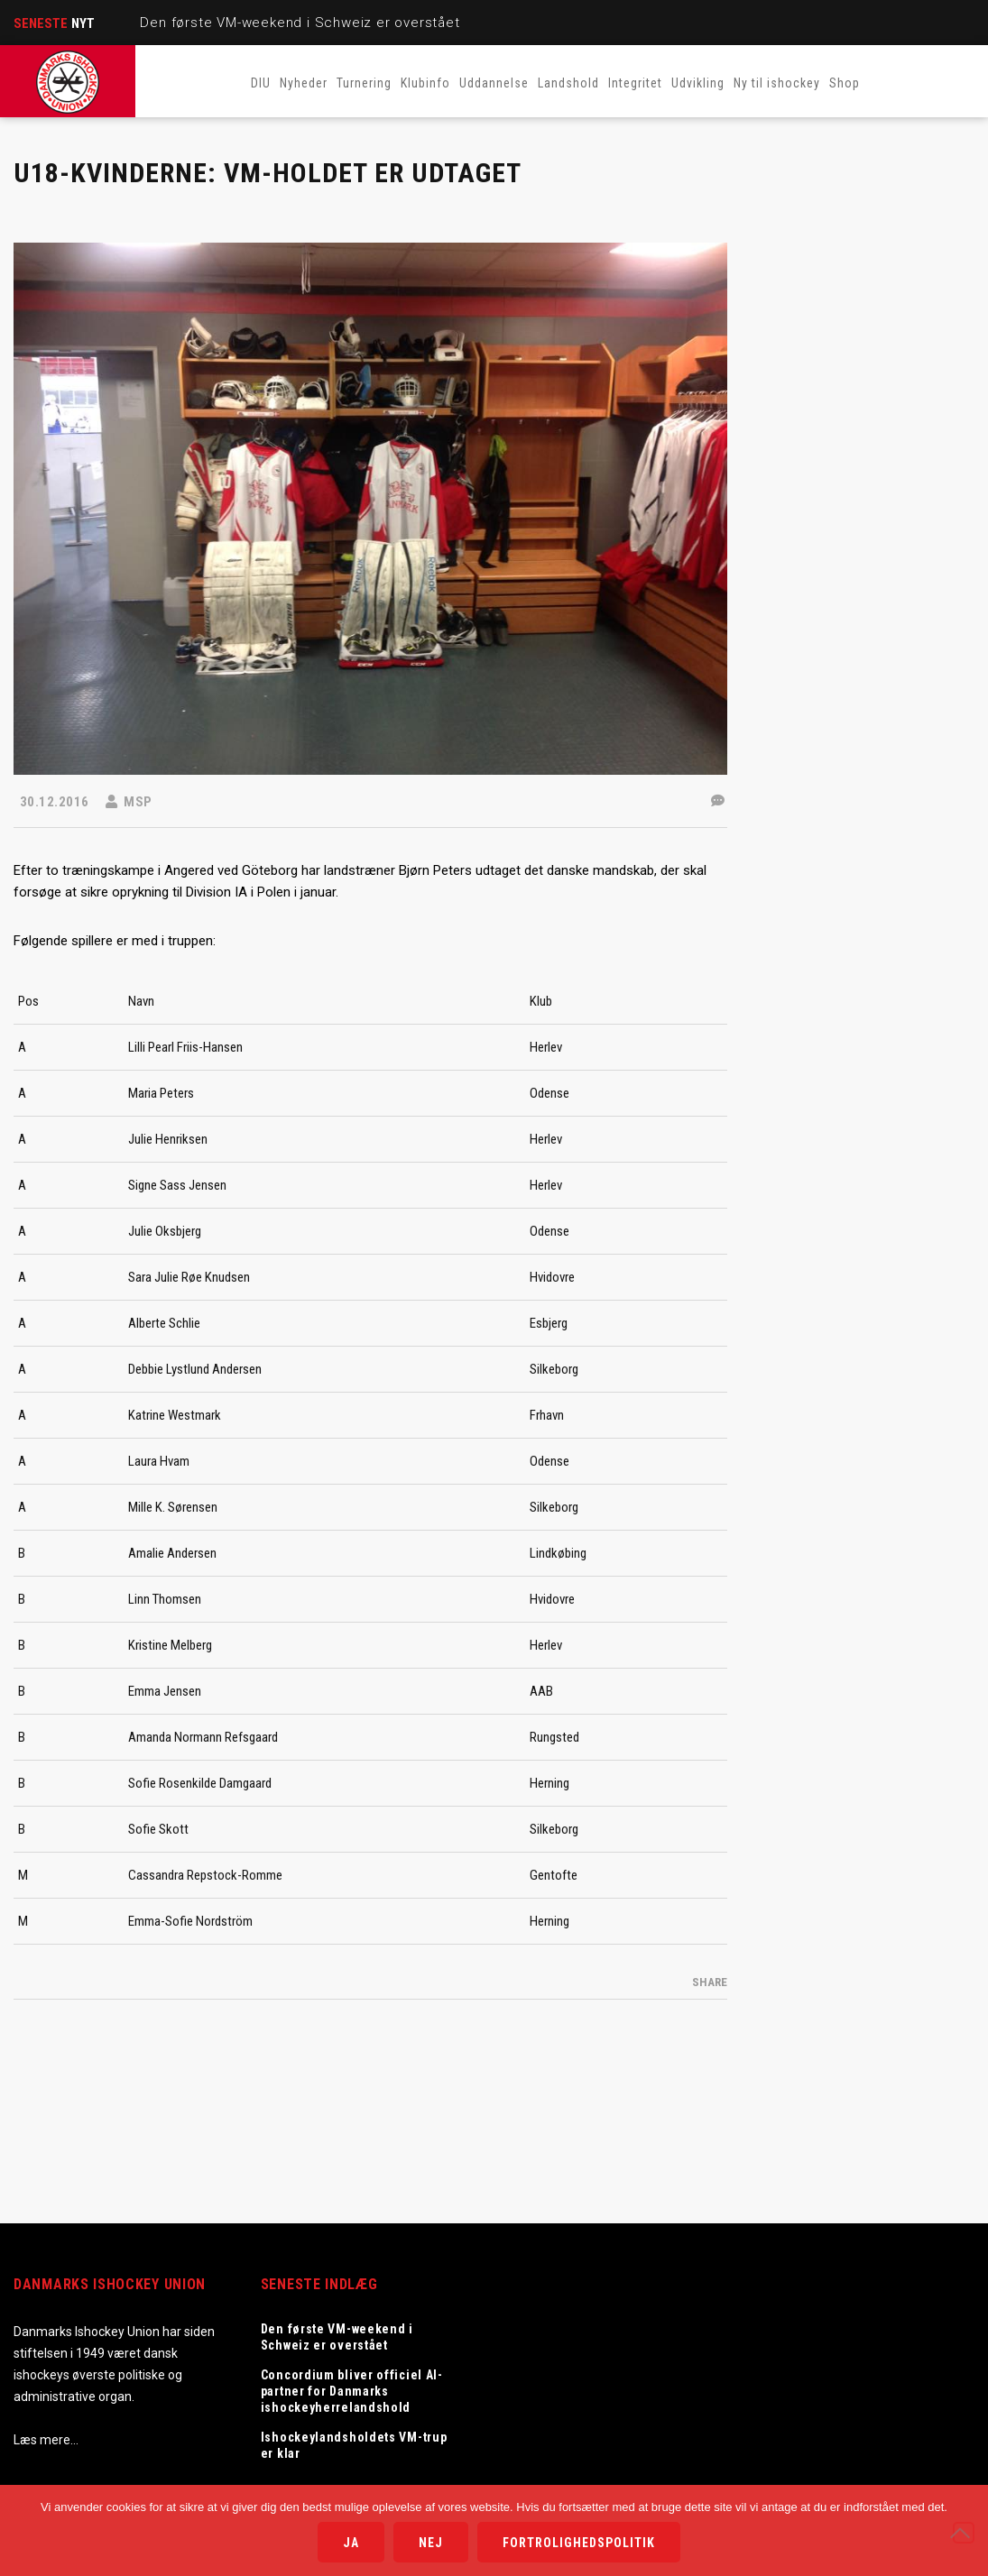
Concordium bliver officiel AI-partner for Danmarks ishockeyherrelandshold (352, 2391)
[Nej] (963, 2533)
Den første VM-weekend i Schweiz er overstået (299, 22)
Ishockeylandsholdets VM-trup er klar (354, 2445)
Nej (431, 2542)
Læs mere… (46, 2440)
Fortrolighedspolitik (579, 2542)
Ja (351, 2542)
